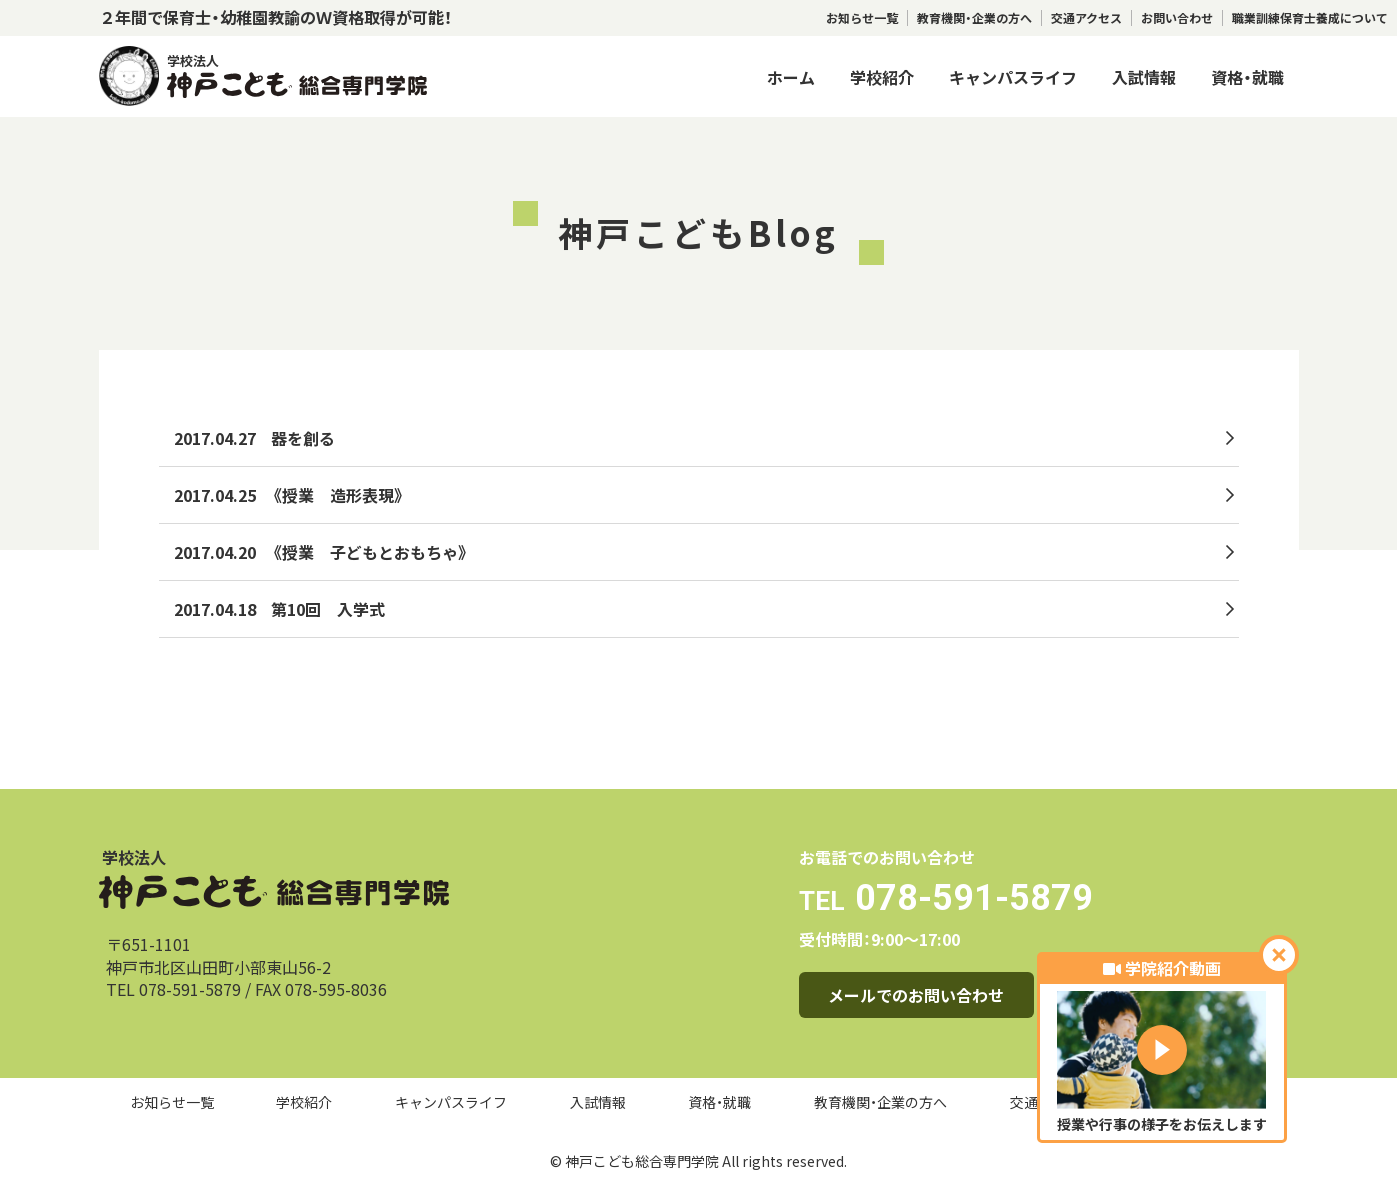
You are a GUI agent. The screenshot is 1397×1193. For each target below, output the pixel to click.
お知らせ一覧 (862, 18)
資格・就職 (1247, 77)
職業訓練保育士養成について (1310, 18)
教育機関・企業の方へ (974, 18)
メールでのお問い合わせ (916, 995)
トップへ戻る (227, 709)
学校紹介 (882, 77)
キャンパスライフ (1013, 77)
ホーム (791, 77)
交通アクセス (1086, 18)
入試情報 (1144, 77)
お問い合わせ (1177, 18)
